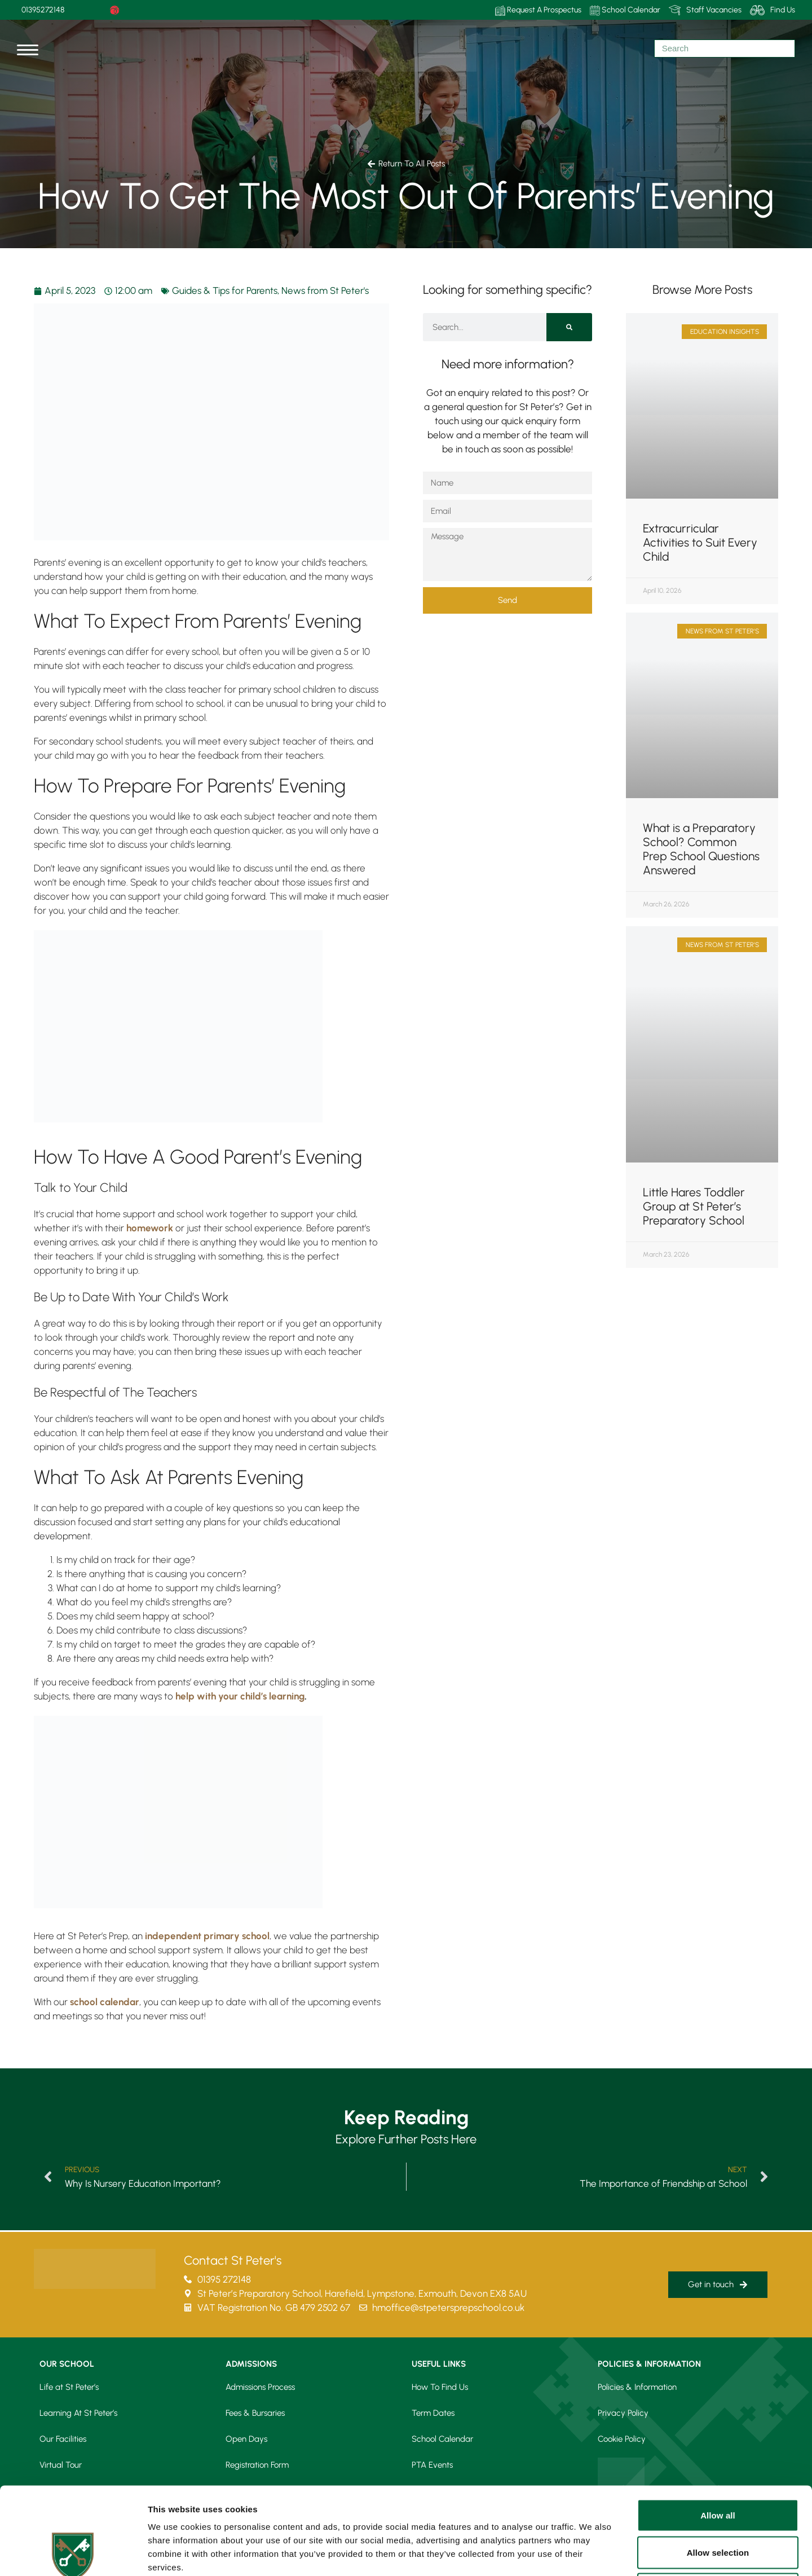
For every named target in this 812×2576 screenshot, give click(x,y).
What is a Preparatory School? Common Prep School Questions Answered (701, 849)
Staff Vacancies (705, 10)
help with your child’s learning (239, 1696)
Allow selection (718, 2465)
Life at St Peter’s (69, 2387)
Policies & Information (637, 2387)
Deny (717, 2502)
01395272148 (42, 10)
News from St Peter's (325, 290)
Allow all (717, 2428)
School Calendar (625, 10)
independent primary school (207, 1935)
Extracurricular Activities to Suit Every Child (700, 542)
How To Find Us (440, 2387)
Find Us (772, 10)
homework (149, 1228)
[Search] (569, 327)
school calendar (104, 2001)
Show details (592, 2554)
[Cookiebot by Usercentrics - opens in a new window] (73, 2554)
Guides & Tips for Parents (224, 290)
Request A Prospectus (538, 10)
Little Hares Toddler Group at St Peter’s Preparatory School (694, 1206)
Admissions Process (260, 2387)
